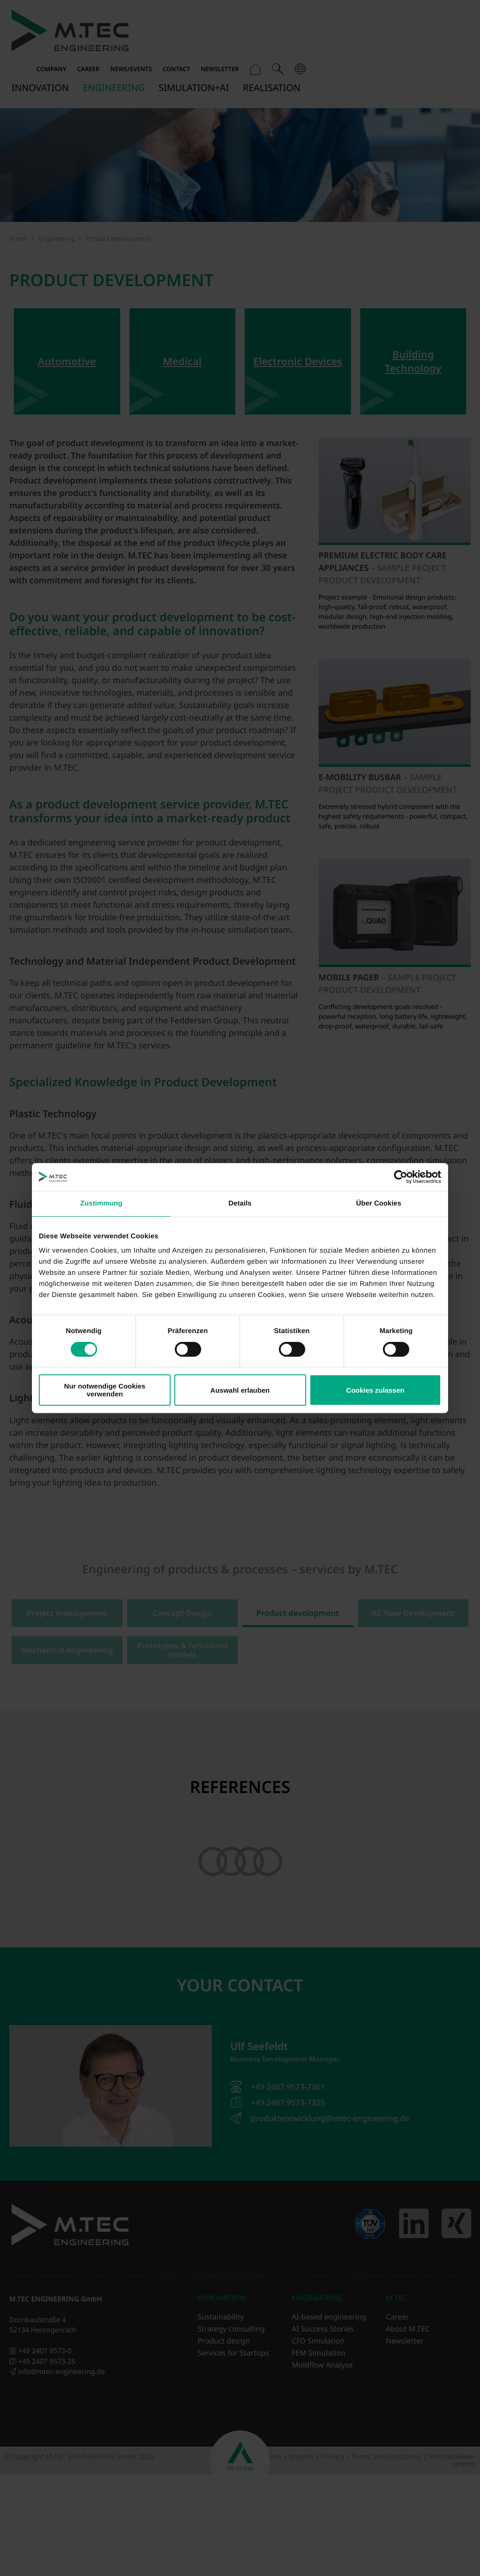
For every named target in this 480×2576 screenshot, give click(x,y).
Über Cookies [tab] (378, 1203)
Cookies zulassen (375, 1390)
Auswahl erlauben (240, 1390)
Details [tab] (240, 1203)
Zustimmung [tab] (101, 1203)
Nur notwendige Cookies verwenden (105, 1390)
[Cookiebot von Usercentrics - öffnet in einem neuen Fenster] (400, 1177)
